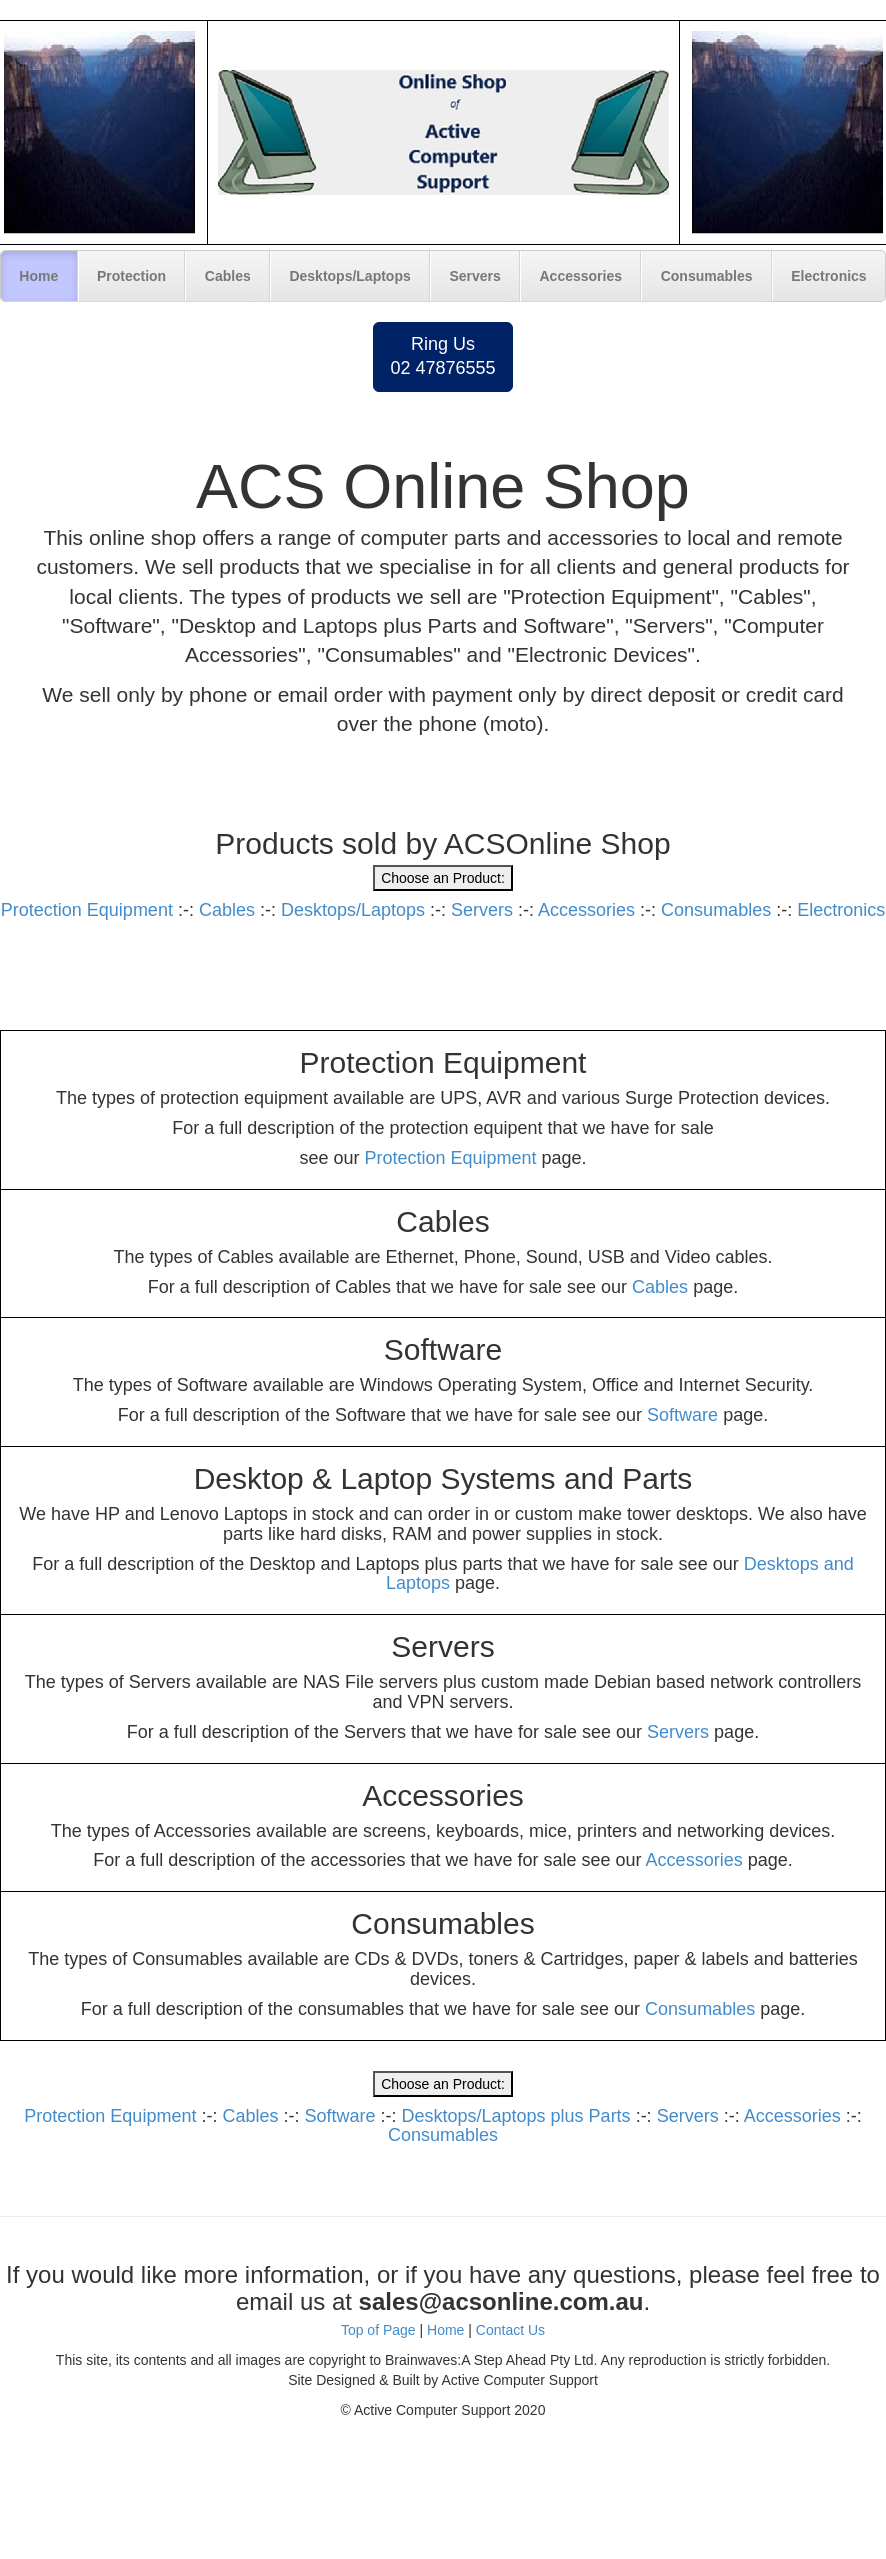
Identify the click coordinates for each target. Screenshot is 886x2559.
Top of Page (378, 2330)
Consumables (707, 276)
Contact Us (510, 2330)
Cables (228, 276)
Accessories (581, 276)
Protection (131, 276)
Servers (474, 276)
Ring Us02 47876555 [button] (442, 356)
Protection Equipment (87, 910)
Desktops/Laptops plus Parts (516, 2116)
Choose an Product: (443, 878)
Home (38, 276)
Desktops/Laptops (349, 276)
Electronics (828, 276)
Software (682, 1415)
